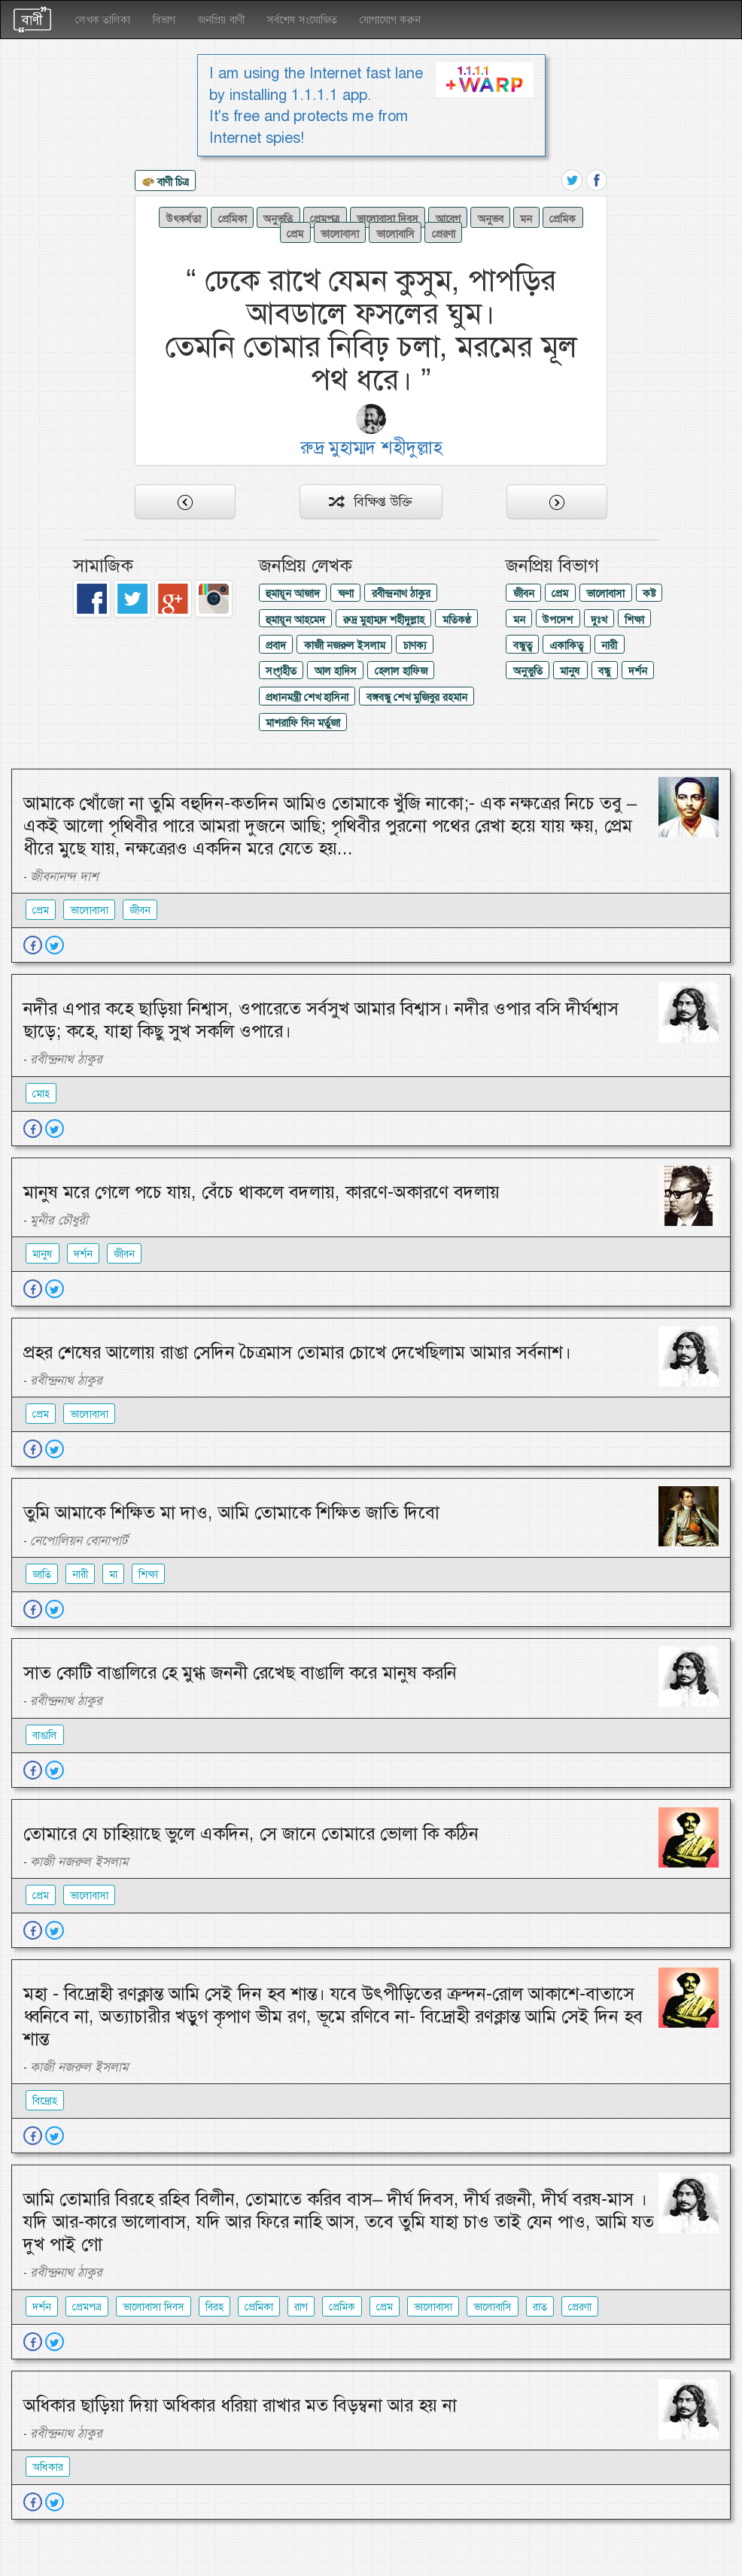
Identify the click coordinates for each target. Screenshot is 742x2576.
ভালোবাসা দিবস (387, 219)
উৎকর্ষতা (183, 219)
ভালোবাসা (340, 234)
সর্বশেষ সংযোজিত (302, 19)
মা (113, 1574)
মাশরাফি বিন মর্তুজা (303, 723)
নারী (609, 645)
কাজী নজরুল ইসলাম (344, 645)
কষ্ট (649, 593)
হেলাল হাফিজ (401, 671)
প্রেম (295, 234)
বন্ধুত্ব (522, 645)
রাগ (301, 2307)
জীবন (523, 593)
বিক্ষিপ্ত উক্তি (370, 502)
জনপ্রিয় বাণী (221, 19)
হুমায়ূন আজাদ (293, 593)
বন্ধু (604, 671)
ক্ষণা (346, 593)
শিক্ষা (634, 620)
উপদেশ (558, 620)
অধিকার (47, 2467)
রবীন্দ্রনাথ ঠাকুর (401, 593)
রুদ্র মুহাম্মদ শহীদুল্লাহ (383, 620)
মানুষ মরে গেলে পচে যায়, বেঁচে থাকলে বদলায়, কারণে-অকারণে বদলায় (261, 1192)
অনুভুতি (278, 219)
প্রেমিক (562, 219)
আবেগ (448, 219)
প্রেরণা (443, 234)
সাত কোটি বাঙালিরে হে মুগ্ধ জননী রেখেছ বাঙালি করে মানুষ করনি (240, 1672)
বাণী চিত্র (165, 182)
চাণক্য (415, 645)
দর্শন (637, 671)
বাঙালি (44, 1735)
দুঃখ (599, 620)
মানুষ (570, 671)
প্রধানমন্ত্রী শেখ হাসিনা (307, 697)
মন (526, 219)
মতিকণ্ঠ (456, 620)
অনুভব (490, 219)
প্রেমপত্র (324, 219)
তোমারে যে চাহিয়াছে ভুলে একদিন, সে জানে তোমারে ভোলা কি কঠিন (251, 1833)
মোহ (41, 1093)
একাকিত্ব (566, 645)
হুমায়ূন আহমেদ (295, 620)
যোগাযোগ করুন (390, 19)
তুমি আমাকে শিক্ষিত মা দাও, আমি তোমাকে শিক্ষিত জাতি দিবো (231, 1512)
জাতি (41, 1574)
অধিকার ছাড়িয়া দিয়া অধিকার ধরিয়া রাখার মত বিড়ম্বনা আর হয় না (240, 2405)
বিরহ (214, 2307)
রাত (540, 2307)
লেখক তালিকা (102, 19)
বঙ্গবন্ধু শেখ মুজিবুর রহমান (416, 697)
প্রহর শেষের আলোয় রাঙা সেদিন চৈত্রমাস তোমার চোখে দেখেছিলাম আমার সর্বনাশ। (297, 1352)
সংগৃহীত (281, 671)
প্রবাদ (276, 645)
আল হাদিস (336, 671)
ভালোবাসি (395, 234)
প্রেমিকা (232, 219)
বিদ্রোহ (44, 2100)
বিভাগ (164, 19)
